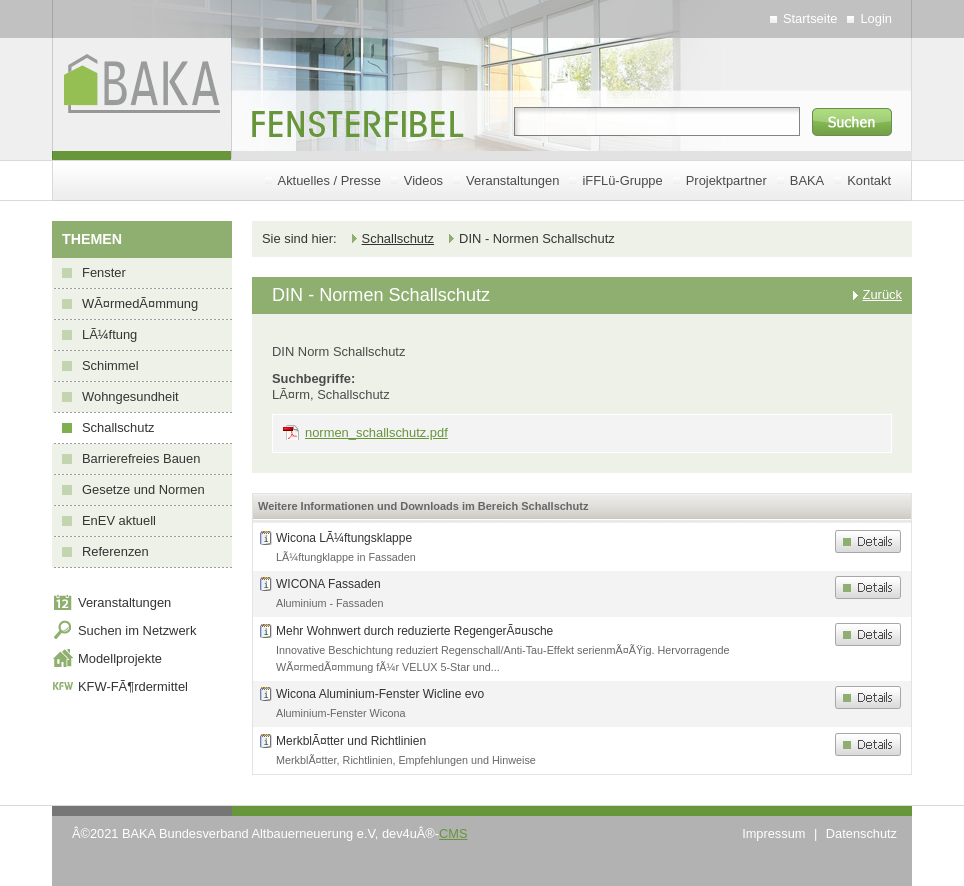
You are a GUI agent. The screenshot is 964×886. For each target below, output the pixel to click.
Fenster (104, 272)
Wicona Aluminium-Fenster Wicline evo (380, 694)
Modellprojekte (120, 658)
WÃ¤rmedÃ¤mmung (140, 303)
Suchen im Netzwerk (137, 630)
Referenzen (115, 551)
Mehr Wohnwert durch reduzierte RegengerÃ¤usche (414, 631)
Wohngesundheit (130, 396)
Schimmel (110, 365)
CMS (453, 833)
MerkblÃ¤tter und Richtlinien (351, 741)
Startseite (810, 18)
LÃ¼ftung (109, 334)
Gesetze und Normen (143, 489)
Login (876, 18)
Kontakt (869, 180)
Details (868, 541)
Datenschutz (861, 833)
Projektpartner (726, 180)
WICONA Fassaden (328, 584)
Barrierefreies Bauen (141, 458)
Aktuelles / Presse (329, 180)
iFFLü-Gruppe (622, 180)
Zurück (882, 294)
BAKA (807, 180)
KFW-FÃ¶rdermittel (133, 686)
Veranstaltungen (512, 180)
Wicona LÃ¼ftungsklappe (344, 538)
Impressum (773, 833)
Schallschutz (118, 427)
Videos (423, 180)
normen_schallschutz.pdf (376, 432)
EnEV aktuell (119, 520)
